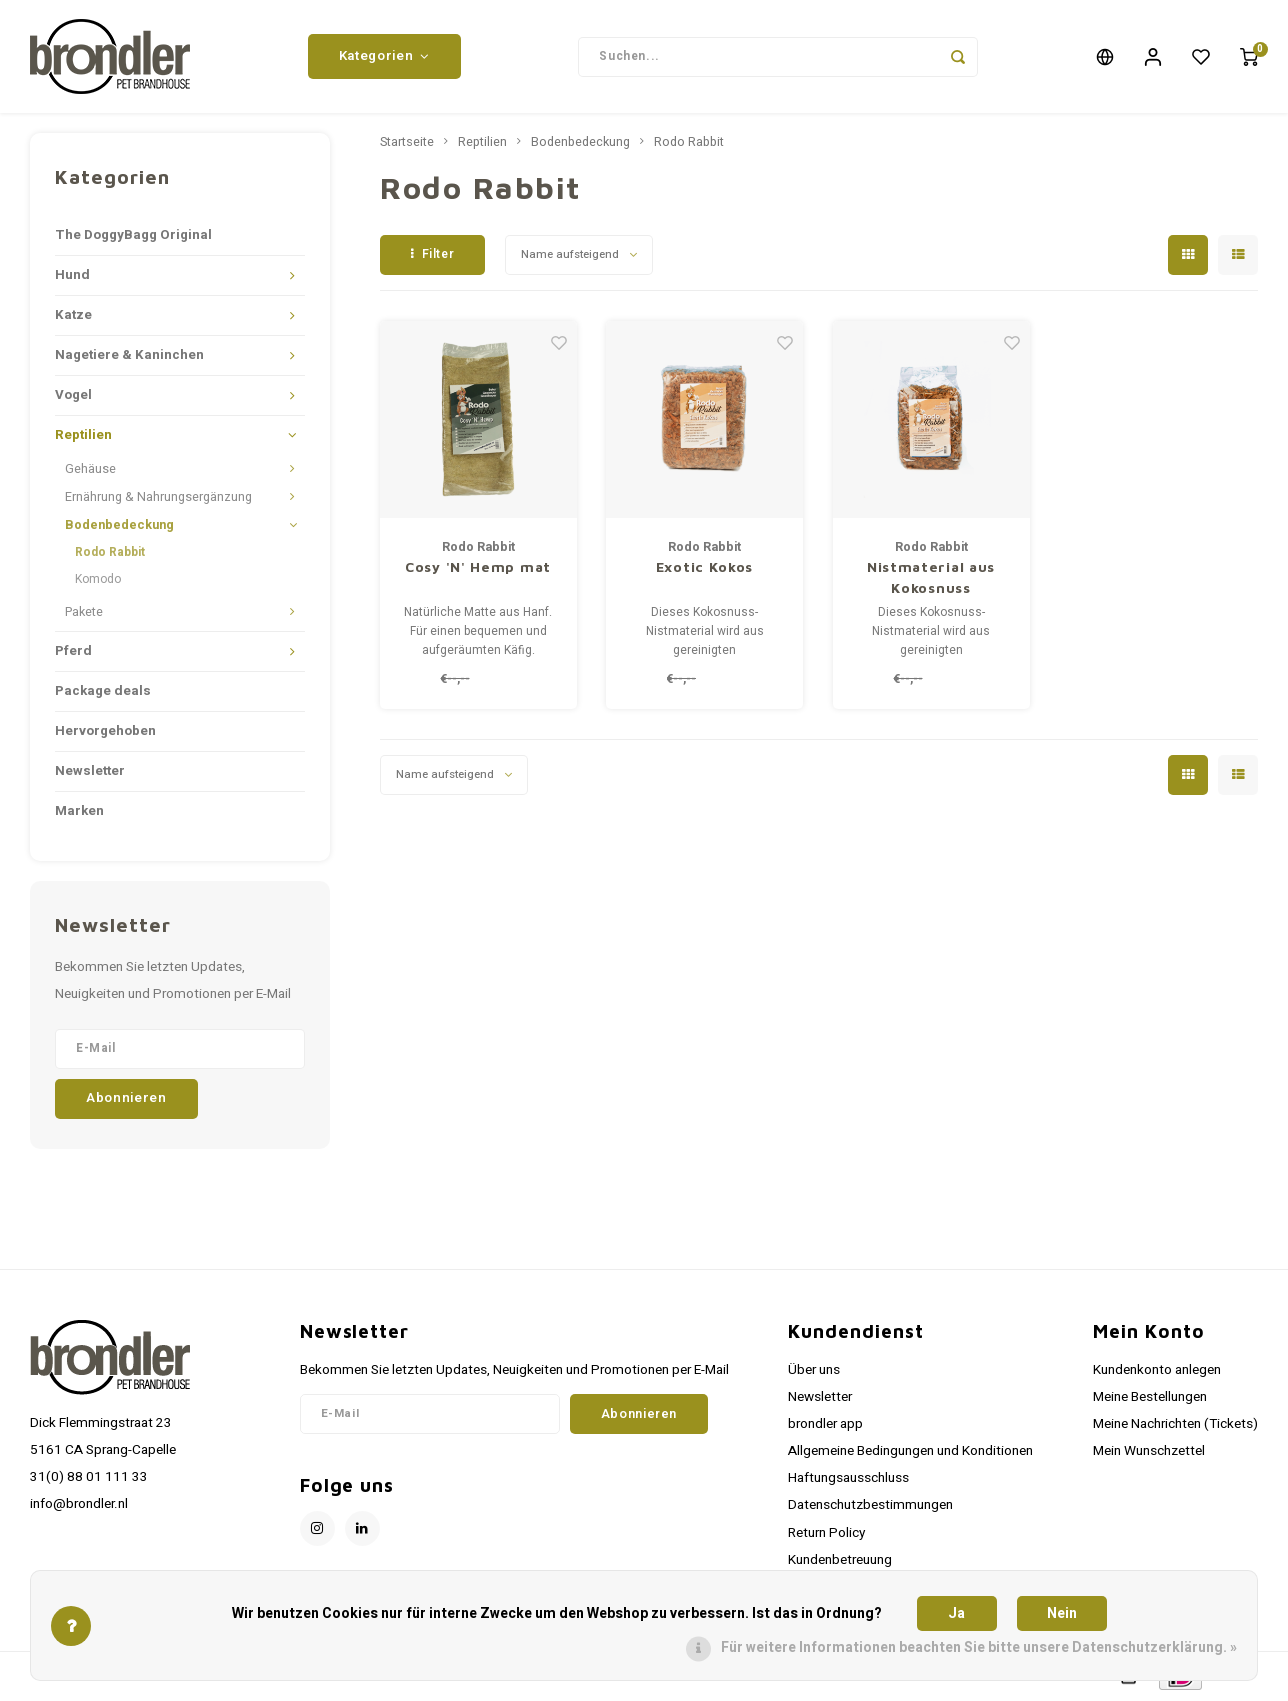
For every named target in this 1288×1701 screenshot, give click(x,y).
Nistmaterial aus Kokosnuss (931, 579)
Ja (956, 1613)
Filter (432, 256)
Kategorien (384, 57)
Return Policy (826, 1535)
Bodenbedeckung (119, 527)
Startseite (407, 144)
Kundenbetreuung (840, 1562)
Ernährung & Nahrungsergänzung (158, 499)
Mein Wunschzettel (1149, 1453)
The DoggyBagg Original (133, 237)
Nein (1062, 1613)
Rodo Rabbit (110, 554)
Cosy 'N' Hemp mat (478, 568)
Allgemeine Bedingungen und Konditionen (910, 1453)
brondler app (825, 1426)
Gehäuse (90, 471)
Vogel (73, 397)
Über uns (814, 1372)
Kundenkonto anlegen (1157, 1372)
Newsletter (90, 773)
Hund (72, 277)
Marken (79, 813)
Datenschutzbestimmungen (870, 1507)
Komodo (98, 581)
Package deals (103, 693)
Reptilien (83, 437)
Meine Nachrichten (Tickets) (1175, 1426)
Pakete (84, 614)
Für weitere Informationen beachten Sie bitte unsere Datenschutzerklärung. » (979, 1647)
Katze (73, 317)
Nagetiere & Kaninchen (129, 357)
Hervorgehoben (105, 733)
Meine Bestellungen (1150, 1399)
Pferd (73, 653)
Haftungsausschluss (848, 1480)
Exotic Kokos (704, 568)
